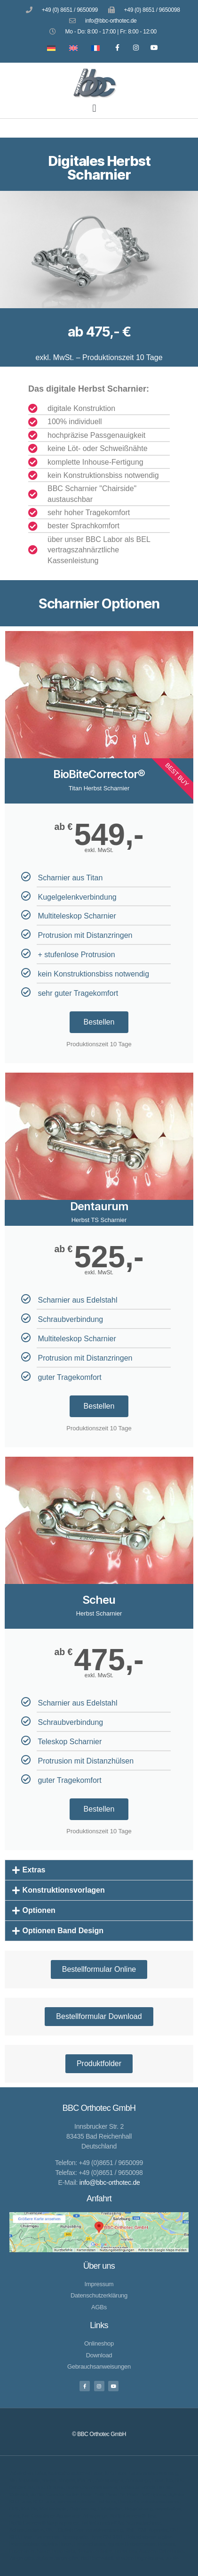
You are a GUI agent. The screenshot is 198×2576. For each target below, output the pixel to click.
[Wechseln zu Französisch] (93, 47)
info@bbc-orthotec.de (109, 2182)
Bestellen (99, 1022)
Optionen (39, 1910)
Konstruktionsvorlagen (64, 1890)
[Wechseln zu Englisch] (71, 47)
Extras (34, 1870)
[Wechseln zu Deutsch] (49, 47)
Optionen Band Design (63, 1931)
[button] (94, 108)
